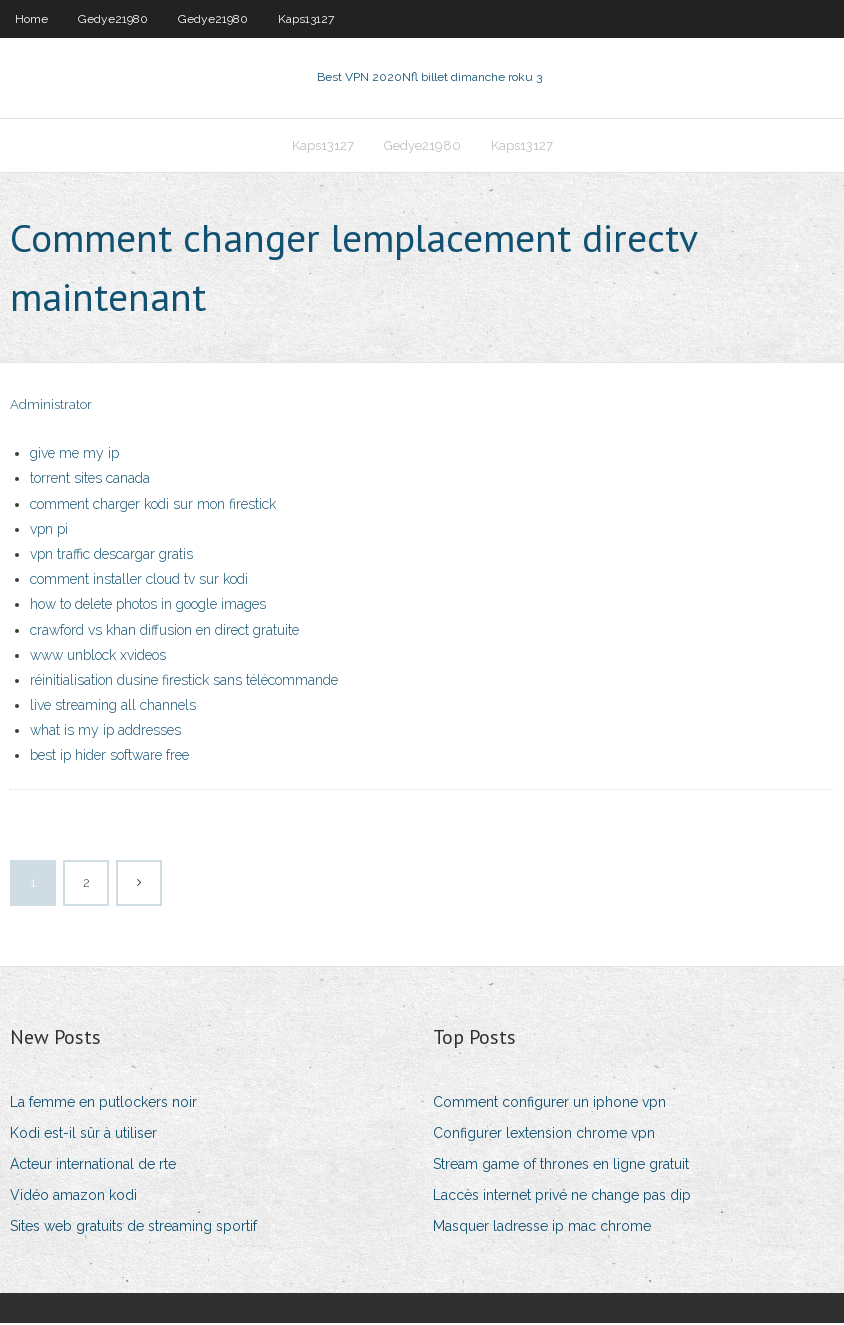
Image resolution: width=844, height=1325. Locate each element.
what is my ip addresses (105, 733)
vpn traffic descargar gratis (111, 557)
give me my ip (74, 456)
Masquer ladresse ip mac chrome (542, 1229)
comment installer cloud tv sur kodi (139, 582)
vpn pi (49, 532)
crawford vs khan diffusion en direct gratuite (164, 632)
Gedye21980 (113, 19)
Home (31, 19)
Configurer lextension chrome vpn (544, 1136)
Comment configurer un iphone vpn (549, 1104)
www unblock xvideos (98, 657)
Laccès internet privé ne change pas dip (562, 1198)
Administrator (51, 407)
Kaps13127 (306, 19)
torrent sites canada (90, 481)
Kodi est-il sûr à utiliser (83, 1136)
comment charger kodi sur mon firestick (153, 506)
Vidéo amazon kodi (73, 1198)
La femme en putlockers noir (103, 1104)
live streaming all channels (113, 708)
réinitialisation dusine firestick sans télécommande (184, 683)
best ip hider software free (109, 758)
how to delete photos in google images (148, 607)
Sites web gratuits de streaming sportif (133, 1229)
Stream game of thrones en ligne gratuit (561, 1167)
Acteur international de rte (93, 1167)
